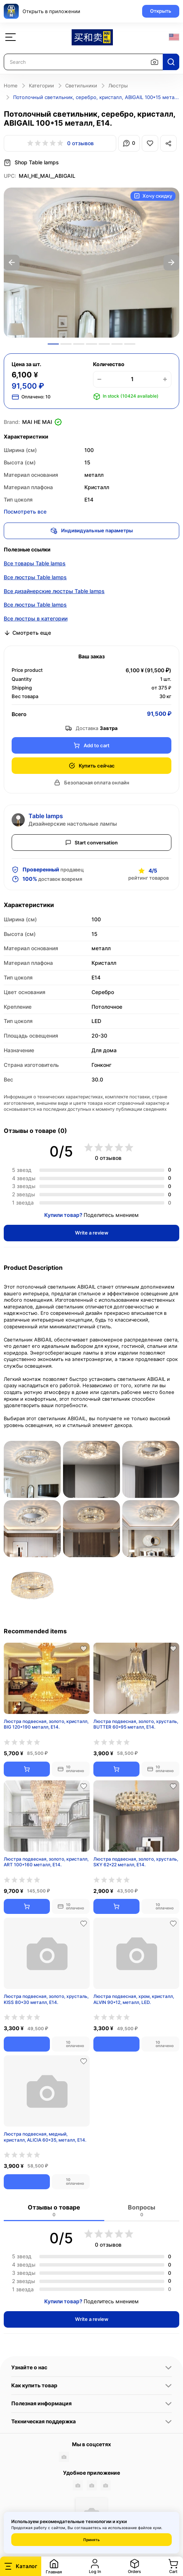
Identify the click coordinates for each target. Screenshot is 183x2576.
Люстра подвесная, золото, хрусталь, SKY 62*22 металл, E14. (135, 1862)
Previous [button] (12, 262)
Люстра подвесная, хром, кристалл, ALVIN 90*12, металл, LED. (133, 1999)
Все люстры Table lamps (35, 577)
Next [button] (171, 262)
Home (11, 86)
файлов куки (149, 2527)
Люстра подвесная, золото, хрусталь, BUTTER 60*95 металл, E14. (135, 1724)
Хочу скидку (153, 196)
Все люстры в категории (36, 618)
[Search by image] (154, 62)
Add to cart (92, 745)
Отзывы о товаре (54, 2210)
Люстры (118, 86)
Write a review (91, 1233)
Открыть (160, 11)
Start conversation (92, 843)
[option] (91, 263)
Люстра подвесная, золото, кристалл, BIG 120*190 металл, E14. (46, 1724)
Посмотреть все (25, 511)
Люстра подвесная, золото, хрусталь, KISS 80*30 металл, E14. (46, 1999)
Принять (91, 2539)
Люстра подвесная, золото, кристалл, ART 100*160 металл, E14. (46, 1862)
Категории (41, 86)
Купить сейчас (92, 766)
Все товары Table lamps (35, 563)
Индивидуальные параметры (92, 530)
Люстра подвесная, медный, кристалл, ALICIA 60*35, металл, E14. (45, 2137)
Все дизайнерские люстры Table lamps (54, 591)
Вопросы (141, 2210)
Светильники (81, 86)
